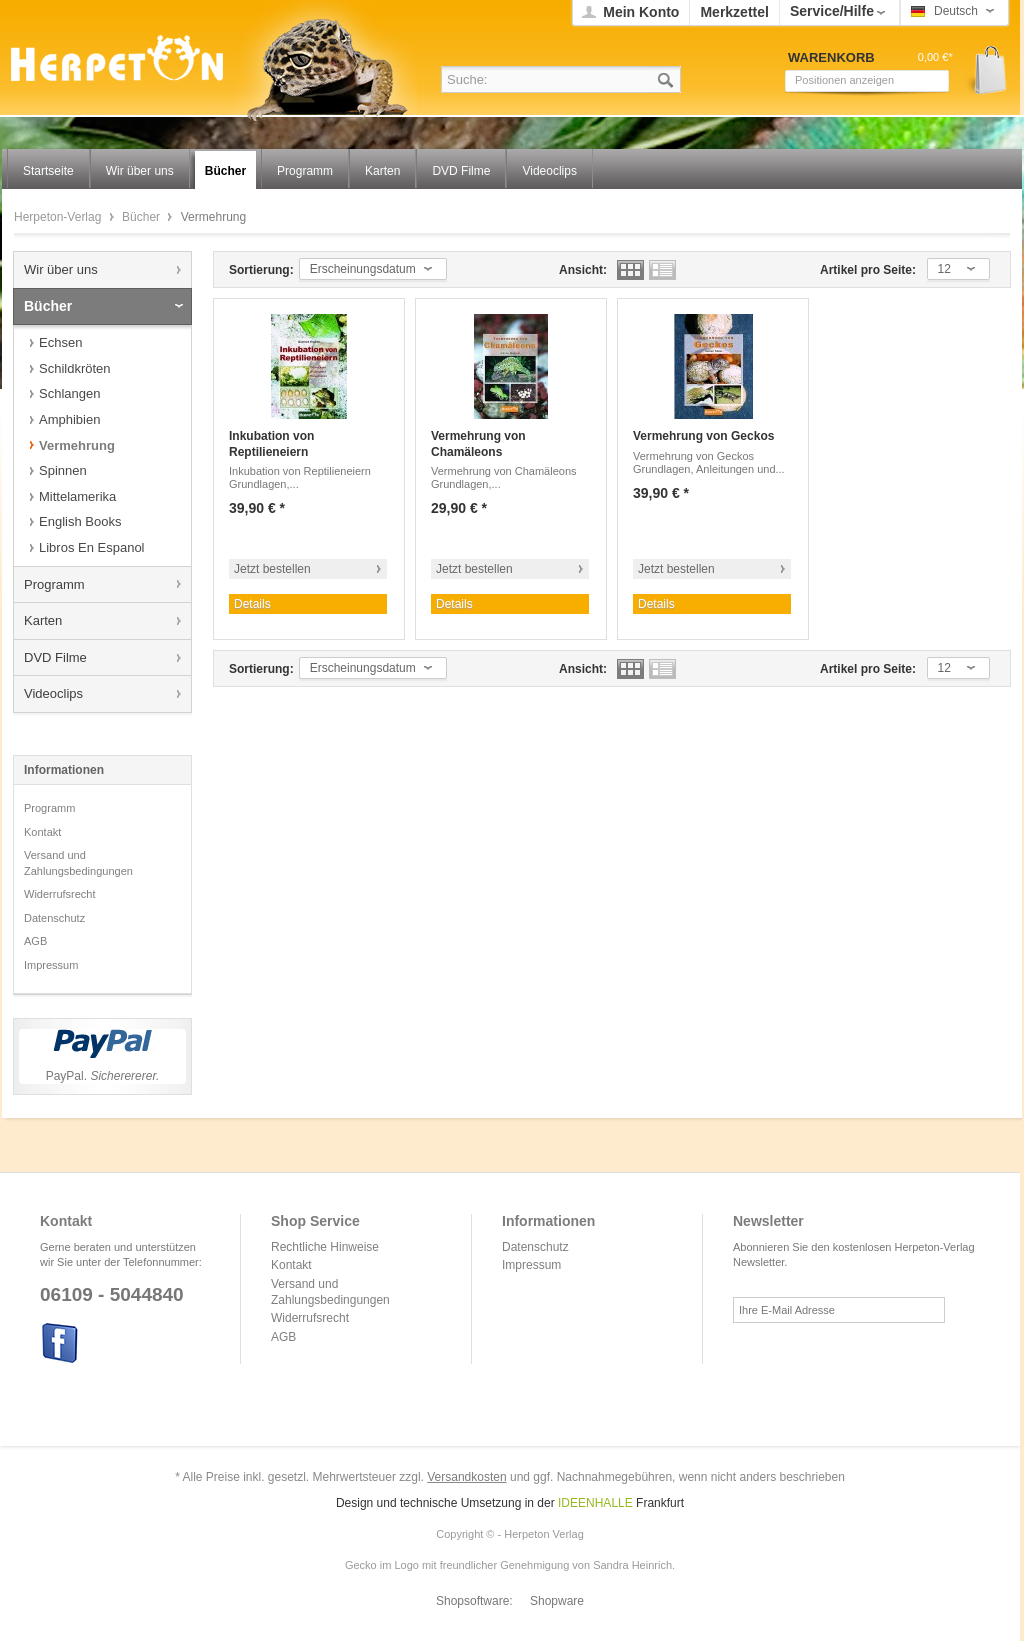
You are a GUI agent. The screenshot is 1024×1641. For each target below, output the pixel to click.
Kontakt (42, 832)
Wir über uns (61, 269)
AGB (35, 941)
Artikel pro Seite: (868, 270)
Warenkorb (983, 70)
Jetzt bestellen (272, 569)
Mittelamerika (77, 496)
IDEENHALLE (595, 1503)
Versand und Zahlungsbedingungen (78, 863)
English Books (80, 521)
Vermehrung (77, 445)
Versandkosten (466, 1477)
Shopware (557, 1601)
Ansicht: (583, 270)
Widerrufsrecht (60, 894)
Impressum (51, 965)
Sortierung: (261, 270)
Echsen (60, 342)
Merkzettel (734, 12)
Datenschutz (54, 918)
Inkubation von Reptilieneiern (271, 444)
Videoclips (53, 693)
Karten (43, 620)
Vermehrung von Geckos (703, 436)
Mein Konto (641, 12)
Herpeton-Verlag (59, 217)
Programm (54, 584)
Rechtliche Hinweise (325, 1247)
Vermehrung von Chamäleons (478, 444)
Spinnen (63, 470)
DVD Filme (55, 657)
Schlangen (69, 393)
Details (252, 604)
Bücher (142, 217)
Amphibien (69, 419)
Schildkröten (75, 368)
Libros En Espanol (92, 547)
